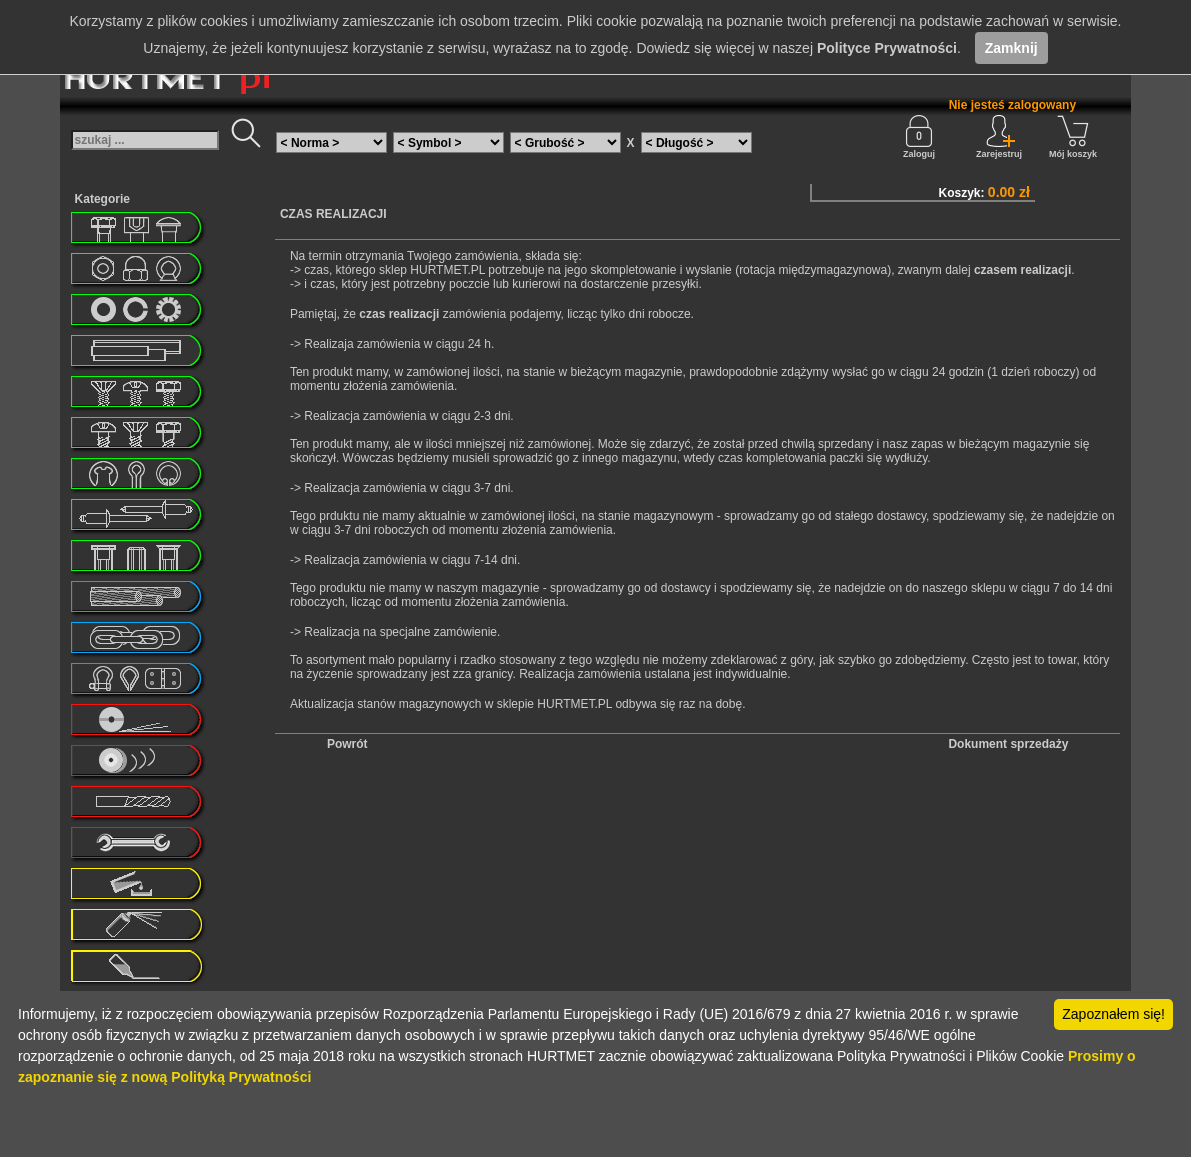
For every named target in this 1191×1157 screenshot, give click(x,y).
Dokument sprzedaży (1008, 744)
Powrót (347, 744)
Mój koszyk (1073, 137)
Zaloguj (919, 137)
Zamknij (1011, 48)
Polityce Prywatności (887, 48)
